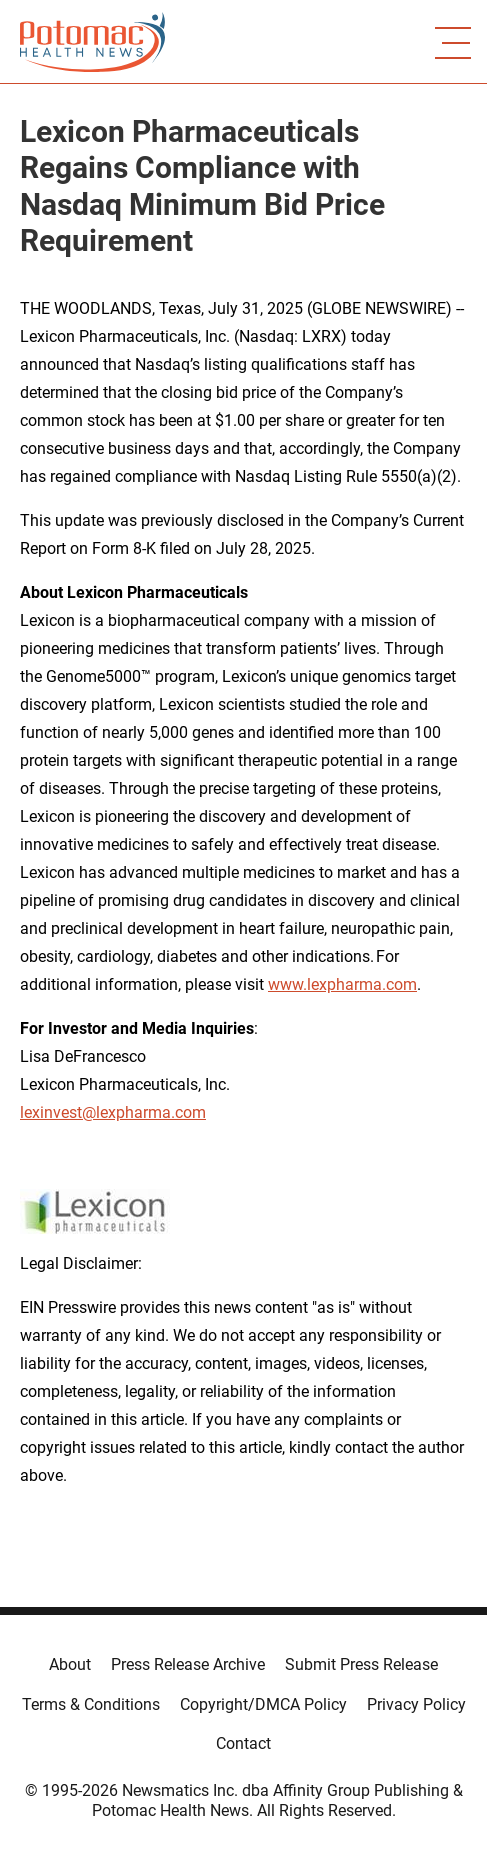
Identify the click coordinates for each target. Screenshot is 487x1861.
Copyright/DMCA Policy (263, 1704)
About (70, 1664)
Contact (243, 1743)
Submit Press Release (361, 1664)
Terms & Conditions (91, 1704)
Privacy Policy (416, 1704)
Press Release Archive (188, 1664)
